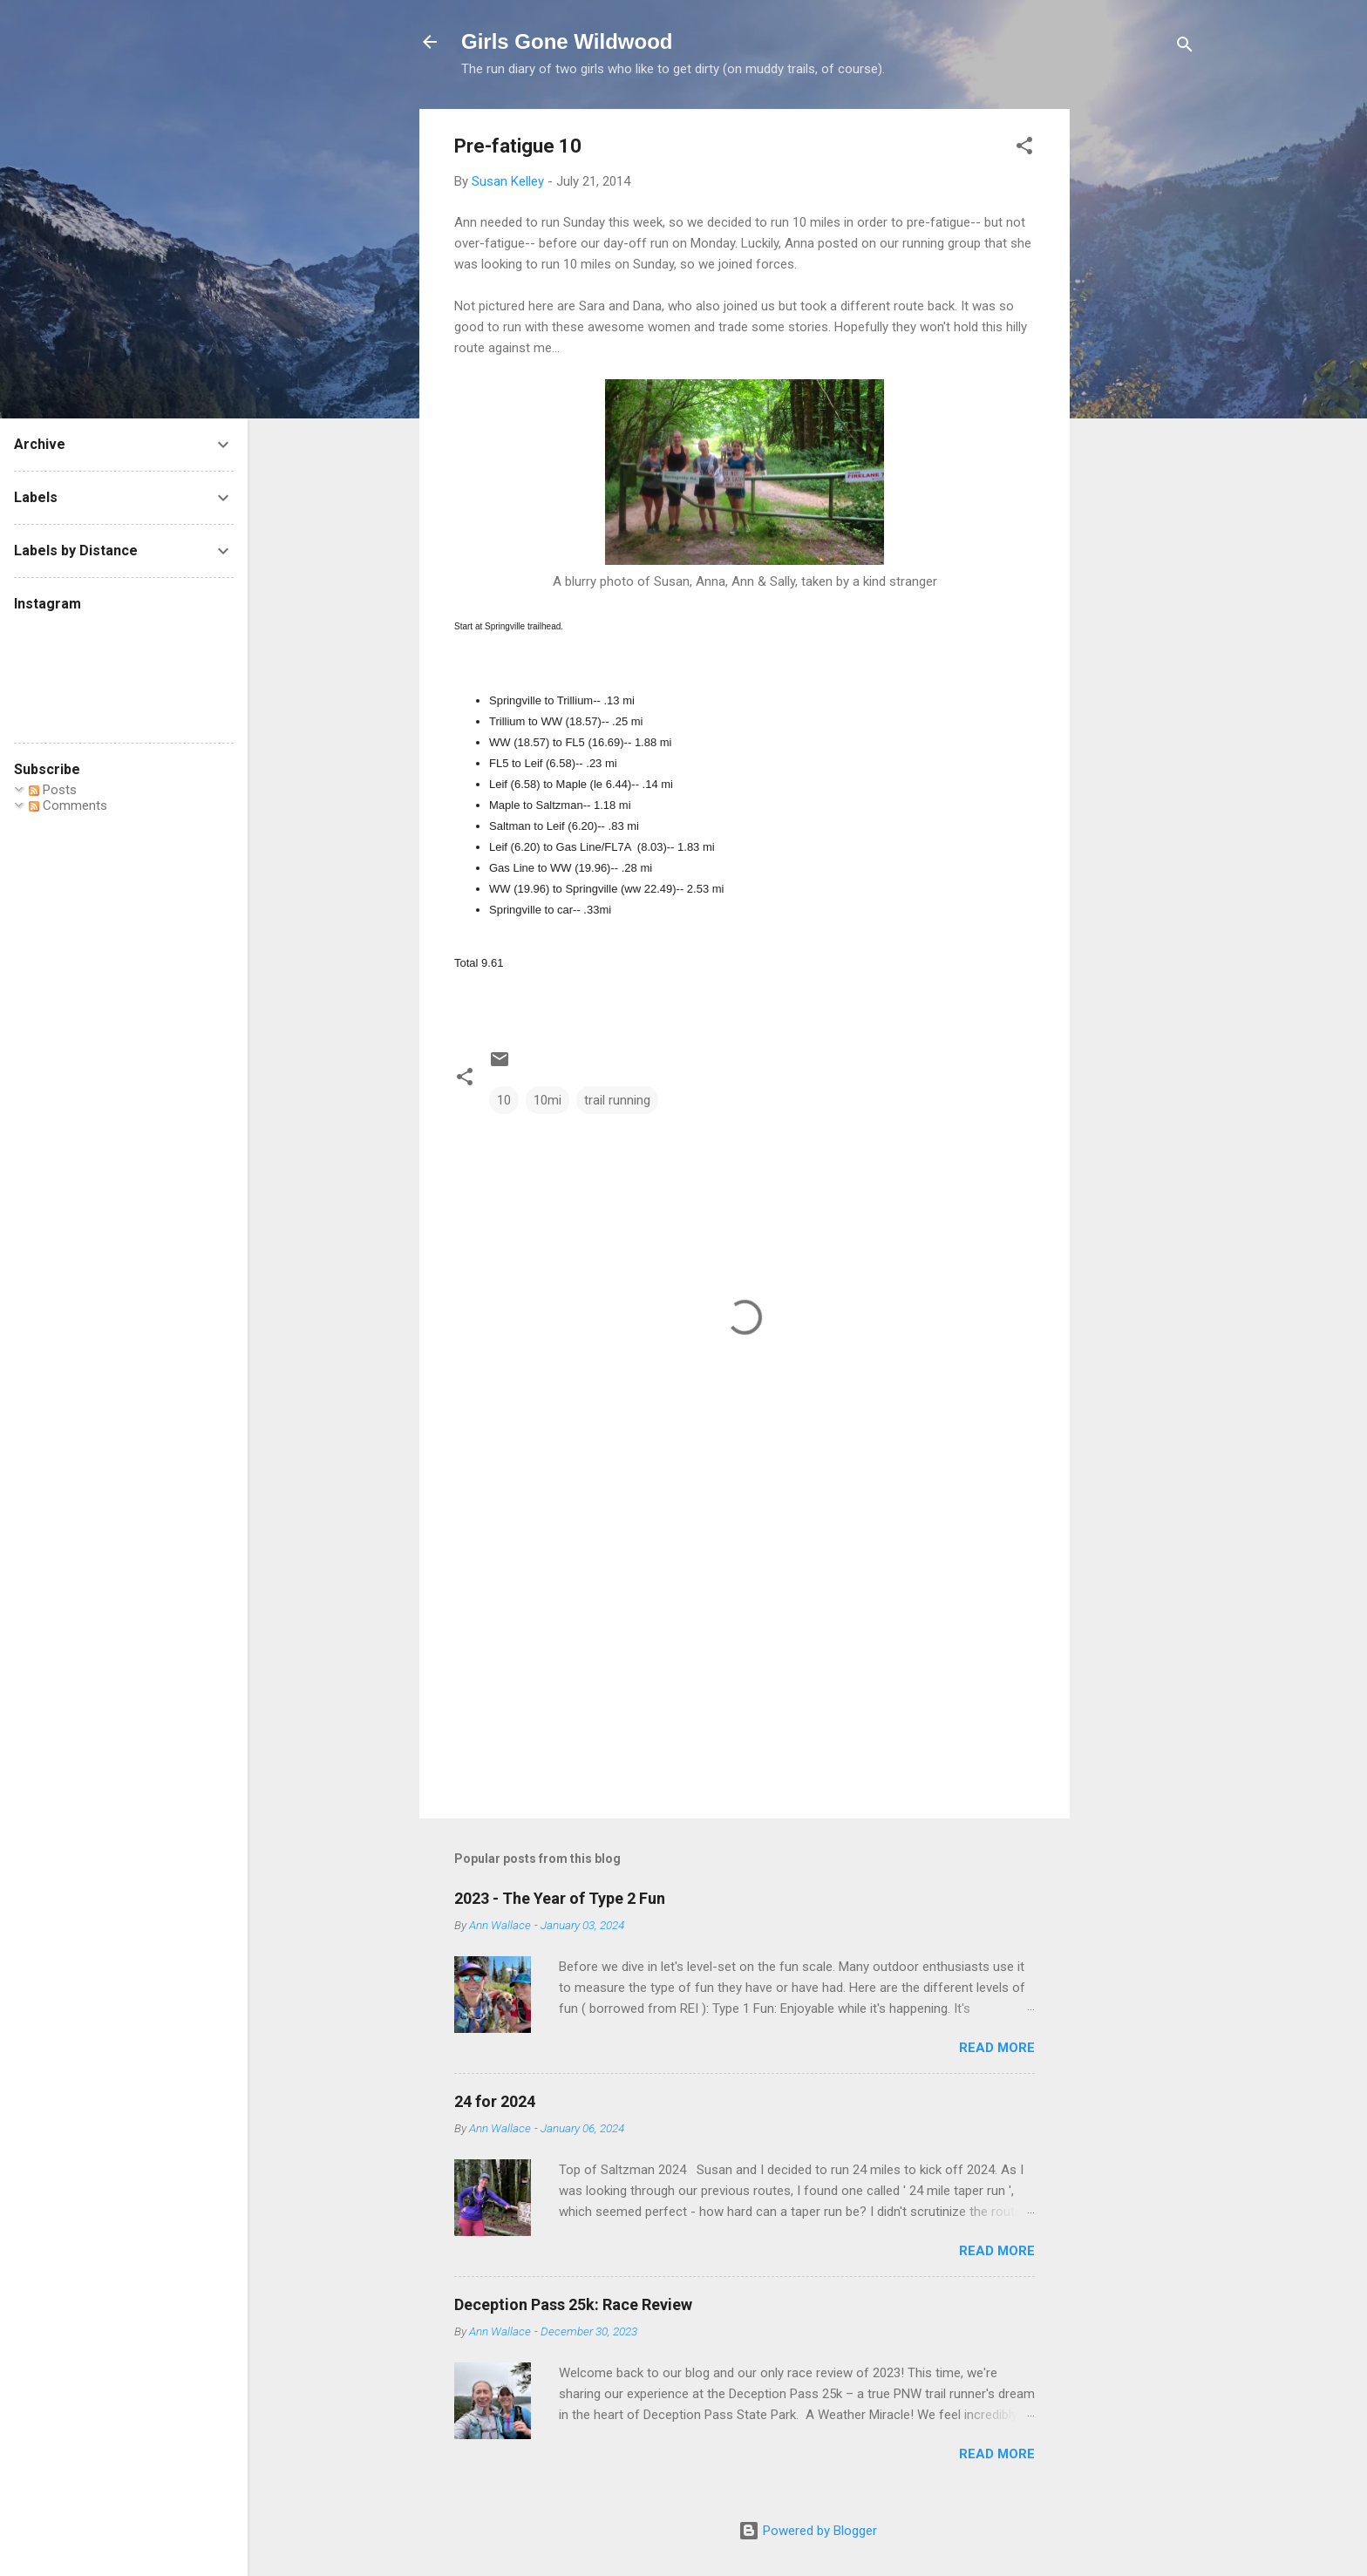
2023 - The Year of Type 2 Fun (559, 1898)
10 (504, 1100)
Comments (68, 805)
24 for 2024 (494, 2101)
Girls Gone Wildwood (566, 41)
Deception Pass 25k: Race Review (573, 2304)
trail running (617, 1100)
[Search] (1184, 47)
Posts (53, 790)
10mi (547, 1100)
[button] (1024, 148)
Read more (997, 2048)
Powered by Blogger (807, 2531)
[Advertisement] (1139, 370)
